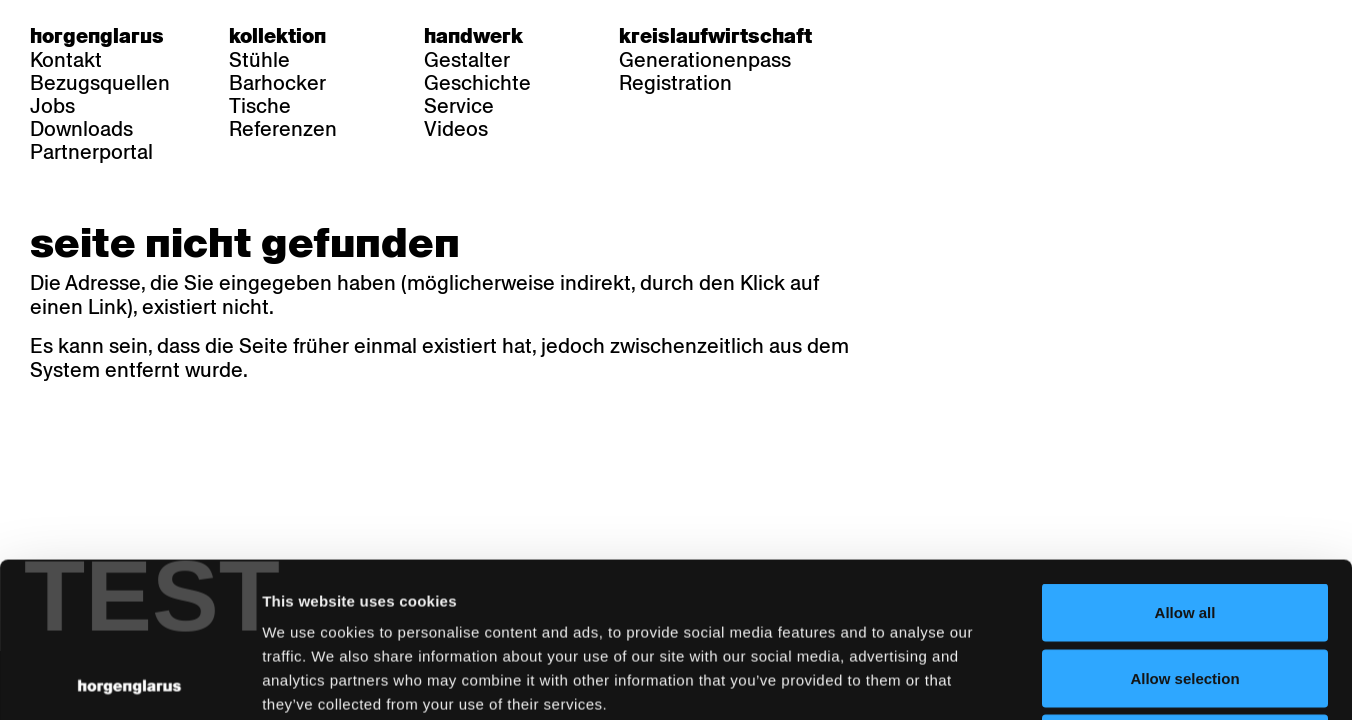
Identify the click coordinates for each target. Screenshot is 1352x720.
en (967, 36)
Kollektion (277, 36)
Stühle (259, 60)
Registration (675, 83)
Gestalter (467, 60)
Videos (456, 129)
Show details (1045, 680)
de (889, 36)
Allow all (1185, 457)
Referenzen (283, 129)
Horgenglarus (97, 36)
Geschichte (477, 83)
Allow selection (1184, 523)
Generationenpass (705, 60)
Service (459, 106)
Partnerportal (91, 152)
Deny (1185, 588)
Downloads (81, 129)
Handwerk (473, 36)
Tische (260, 106)
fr (928, 36)
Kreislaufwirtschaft (715, 36)
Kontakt (66, 60)
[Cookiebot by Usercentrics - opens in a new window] (129, 681)
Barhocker (277, 83)
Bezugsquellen (100, 83)
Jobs (52, 106)
